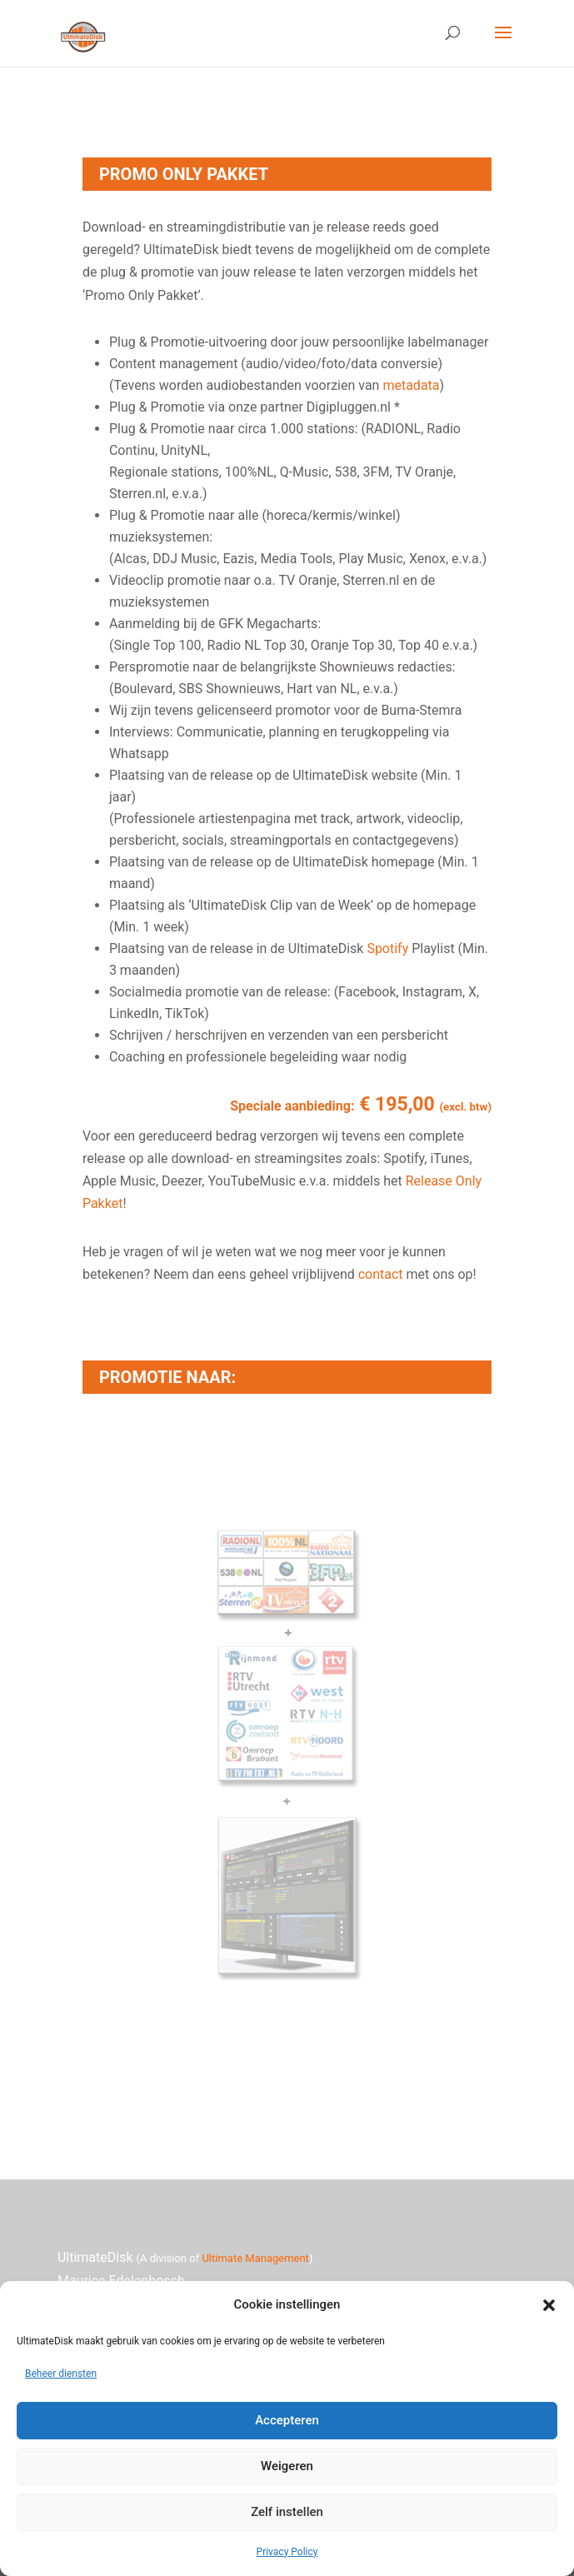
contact (380, 1274)
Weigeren (287, 2466)
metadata (410, 385)
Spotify (387, 948)
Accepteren (287, 2420)
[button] (549, 2305)
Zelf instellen (287, 2511)
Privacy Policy (287, 2552)
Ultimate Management (255, 2258)
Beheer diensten (61, 2373)
